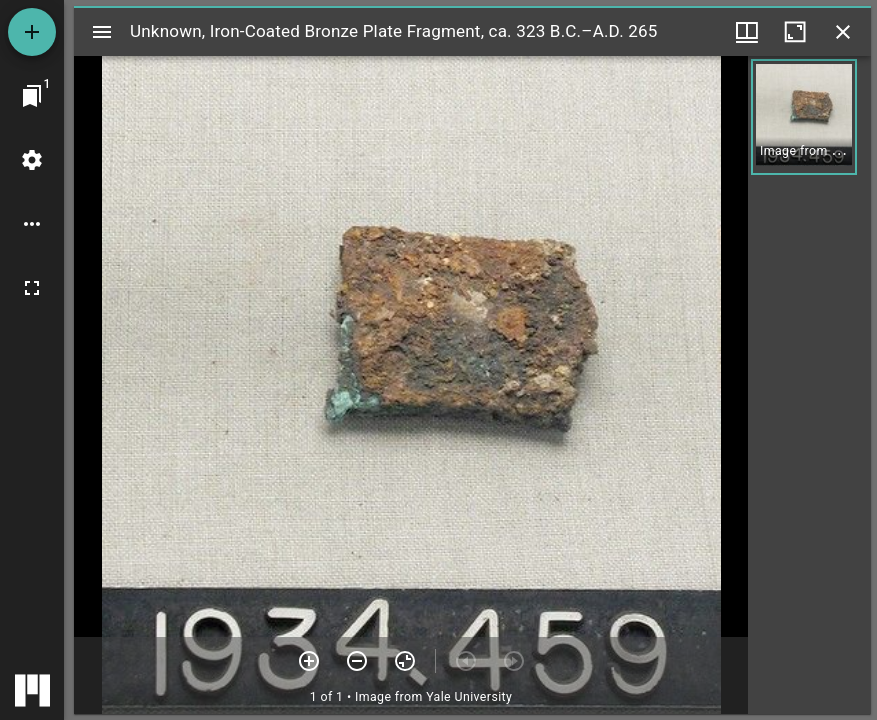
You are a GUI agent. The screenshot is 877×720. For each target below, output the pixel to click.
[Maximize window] (795, 32)
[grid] (809, 385)
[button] (804, 117)
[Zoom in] (309, 661)
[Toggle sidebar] (102, 32)
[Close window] (843, 32)
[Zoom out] (357, 661)
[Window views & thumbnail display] (747, 32)
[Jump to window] (32, 96)
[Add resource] (32, 32)
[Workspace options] (32, 224)
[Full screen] (32, 288)
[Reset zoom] (405, 661)
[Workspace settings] (32, 160)
